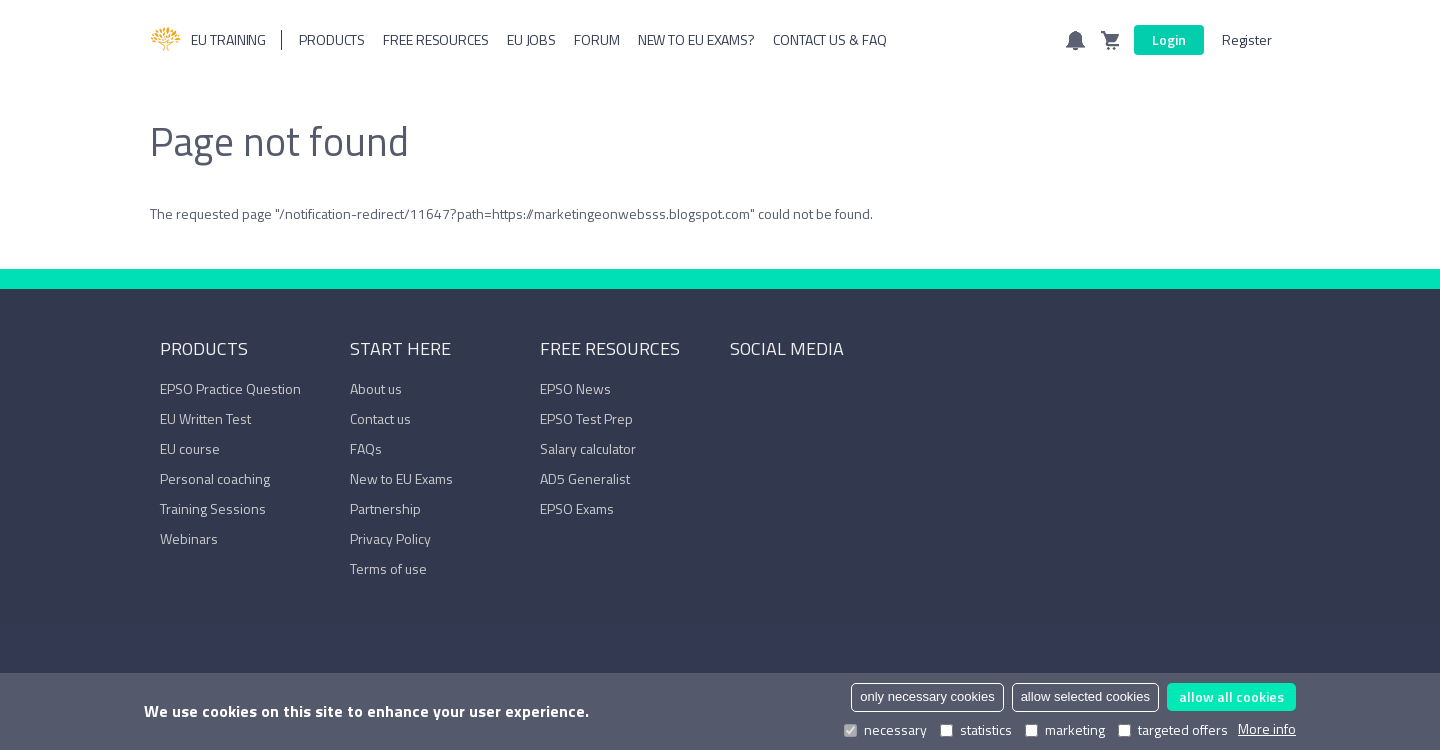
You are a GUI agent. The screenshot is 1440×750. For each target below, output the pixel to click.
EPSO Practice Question (230, 388)
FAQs (366, 448)
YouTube (802, 393)
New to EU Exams (401, 478)
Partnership (385, 508)
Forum (597, 39)
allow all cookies (1231, 696)
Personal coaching (215, 478)
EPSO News (575, 388)
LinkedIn (771, 393)
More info (1267, 729)
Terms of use (388, 568)
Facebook (740, 393)
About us (376, 388)
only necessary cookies (927, 696)
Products (332, 39)
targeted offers (1173, 730)
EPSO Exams (577, 508)
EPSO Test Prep (586, 418)
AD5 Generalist (585, 478)
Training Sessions (213, 508)
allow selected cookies (1085, 696)
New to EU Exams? (696, 39)
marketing (1065, 730)
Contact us (380, 418)
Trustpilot (833, 393)
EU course (190, 448)
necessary (885, 730)
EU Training (208, 40)
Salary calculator (588, 448)
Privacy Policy (390, 538)
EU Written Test (205, 418)
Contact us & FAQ (829, 39)
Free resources (436, 39)
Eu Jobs (531, 39)
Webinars (189, 538)
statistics (976, 730)
